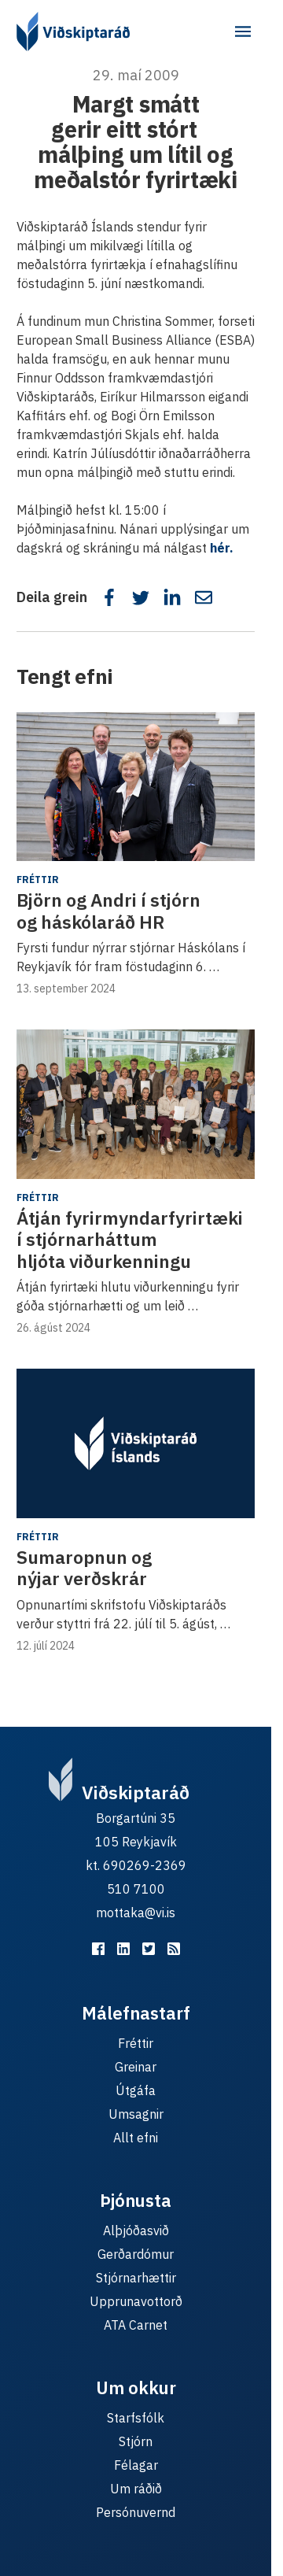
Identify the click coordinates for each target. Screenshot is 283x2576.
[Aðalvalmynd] (243, 31)
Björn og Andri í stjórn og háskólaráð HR (108, 910)
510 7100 (136, 1889)
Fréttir (38, 879)
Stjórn (136, 2441)
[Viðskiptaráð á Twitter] (148, 1948)
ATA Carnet (135, 2325)
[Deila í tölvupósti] (203, 597)
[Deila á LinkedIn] (172, 597)
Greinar (135, 2067)
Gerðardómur (135, 2254)
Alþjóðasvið (136, 2230)
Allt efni (135, 2137)
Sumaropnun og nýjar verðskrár (84, 1568)
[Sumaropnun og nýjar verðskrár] (136, 1443)
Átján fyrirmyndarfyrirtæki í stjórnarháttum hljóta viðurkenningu (130, 1239)
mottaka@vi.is (135, 1912)
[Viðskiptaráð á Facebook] (98, 1948)
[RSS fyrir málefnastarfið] (173, 1948)
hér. (221, 548)
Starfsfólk (135, 2418)
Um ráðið (136, 2489)
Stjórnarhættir (136, 2278)
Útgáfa (136, 2090)
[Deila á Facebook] (109, 597)
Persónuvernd (135, 2512)
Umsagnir (136, 2114)
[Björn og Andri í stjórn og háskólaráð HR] (136, 786)
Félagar (136, 2465)
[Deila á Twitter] (140, 597)
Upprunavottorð (136, 2301)
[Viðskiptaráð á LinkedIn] (123, 1948)
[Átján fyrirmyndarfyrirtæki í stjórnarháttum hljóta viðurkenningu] (136, 1103)
